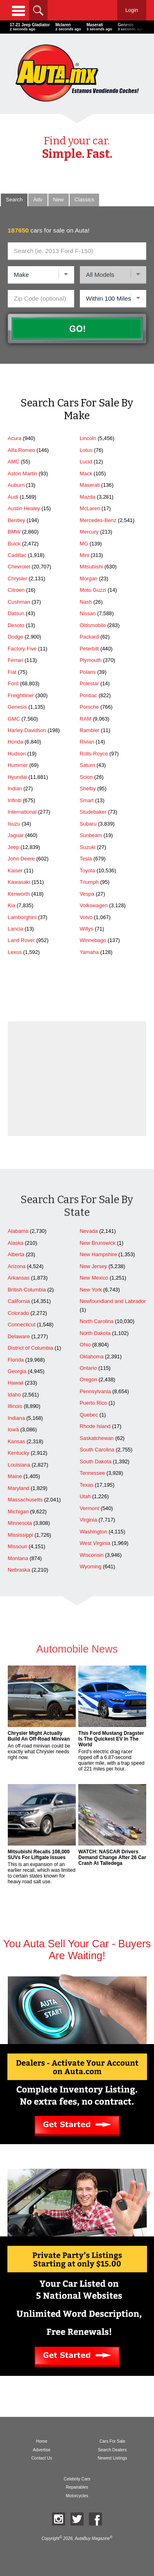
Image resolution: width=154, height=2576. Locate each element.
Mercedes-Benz (97, 520)
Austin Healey (24, 508)
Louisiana (19, 1465)
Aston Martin (22, 473)
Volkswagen (93, 905)
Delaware (19, 1336)
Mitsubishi (91, 567)
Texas (86, 1485)
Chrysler (17, 578)
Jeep (13, 847)
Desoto (16, 625)
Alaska (15, 1243)
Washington (93, 1532)
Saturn (87, 765)
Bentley (16, 520)
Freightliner (21, 695)
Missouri (17, 1546)
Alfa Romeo (21, 450)
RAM (85, 719)
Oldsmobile (92, 625)
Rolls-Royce (93, 754)
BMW (14, 532)
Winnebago (92, 940)
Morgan (88, 578)
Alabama (18, 1231)
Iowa (13, 1429)
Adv (37, 199)
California (19, 1301)
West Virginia (94, 1543)
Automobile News (77, 1654)
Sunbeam (90, 835)
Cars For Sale (112, 2441)
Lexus (15, 952)
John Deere (21, 859)
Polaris (87, 672)
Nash (85, 602)
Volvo (85, 917)
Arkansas (18, 1278)
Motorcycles (77, 2496)
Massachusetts (25, 1500)
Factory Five (22, 649)
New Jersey (93, 1266)
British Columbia (27, 1290)
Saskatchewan (96, 1438)
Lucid (85, 462)
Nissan (87, 613)
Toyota (87, 870)
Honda (15, 742)
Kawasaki (19, 882)
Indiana (16, 1418)
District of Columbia (30, 1348)
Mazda (87, 497)
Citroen (16, 590)
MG (83, 544)
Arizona (16, 1266)
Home (41, 2441)
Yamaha (89, 952)
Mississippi (20, 1535)
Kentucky (18, 1453)
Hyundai (17, 777)
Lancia (15, 929)
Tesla (85, 859)
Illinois (15, 1406)
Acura (14, 438)
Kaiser (15, 870)
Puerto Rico (93, 1403)
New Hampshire (98, 1254)
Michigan (18, 1511)
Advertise (41, 2450)
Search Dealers (112, 2450)
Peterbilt (89, 649)
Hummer (18, 765)
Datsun (16, 613)
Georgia (17, 1371)
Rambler (89, 730)
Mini (84, 555)
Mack (85, 473)
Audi (13, 497)
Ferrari (15, 660)
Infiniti (14, 800)
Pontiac (88, 695)
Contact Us (41, 2458)
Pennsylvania (95, 1391)
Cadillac (17, 555)
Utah (85, 1496)
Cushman (19, 602)
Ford (13, 683)
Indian (15, 788)
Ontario (88, 1368)
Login (131, 10)
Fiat (12, 672)
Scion (86, 777)
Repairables (77, 2487)
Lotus (85, 450)
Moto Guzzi (92, 590)
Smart (86, 800)
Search (14, 199)
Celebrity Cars (77, 2479)
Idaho (14, 1395)
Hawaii (15, 1383)
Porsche (89, 707)
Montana (18, 1558)
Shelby (87, 788)
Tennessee (92, 1473)
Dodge (15, 637)
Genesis (17, 707)
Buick (14, 544)
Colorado (18, 1313)
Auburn (16, 485)
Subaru (87, 824)
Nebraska (19, 1570)
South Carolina (96, 1450)
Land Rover (21, 940)
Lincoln (87, 438)
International (22, 812)
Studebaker (92, 812)
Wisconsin (91, 1555)
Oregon (88, 1379)
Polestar (89, 683)
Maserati (89, 485)
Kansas (16, 1441)
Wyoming (90, 1566)
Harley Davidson (27, 730)
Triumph (88, 882)
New (58, 199)
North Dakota (94, 1333)
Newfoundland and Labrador (112, 1301)
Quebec (88, 1415)
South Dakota (95, 1461)
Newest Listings (112, 2458)
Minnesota (20, 1523)
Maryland (18, 1488)
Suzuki (87, 847)
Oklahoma (91, 1356)
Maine (15, 1476)
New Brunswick (97, 1243)
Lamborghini (22, 917)
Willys (86, 929)
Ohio (85, 1345)
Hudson (17, 754)
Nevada (88, 1231)
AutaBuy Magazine (92, 2538)
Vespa (86, 894)
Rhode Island (94, 1426)
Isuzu (14, 824)
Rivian (86, 742)
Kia (12, 905)
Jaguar (16, 835)
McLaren (89, 508)
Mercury (88, 532)
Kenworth (19, 894)
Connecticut (22, 1324)
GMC (14, 719)
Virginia (88, 1520)
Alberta (16, 1254)
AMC (13, 462)
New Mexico (93, 1278)
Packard (89, 637)
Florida (16, 1360)
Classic (84, 199)
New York (90, 1290)
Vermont (89, 1508)
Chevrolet (19, 567)
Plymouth (90, 660)
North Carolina (96, 1321)
